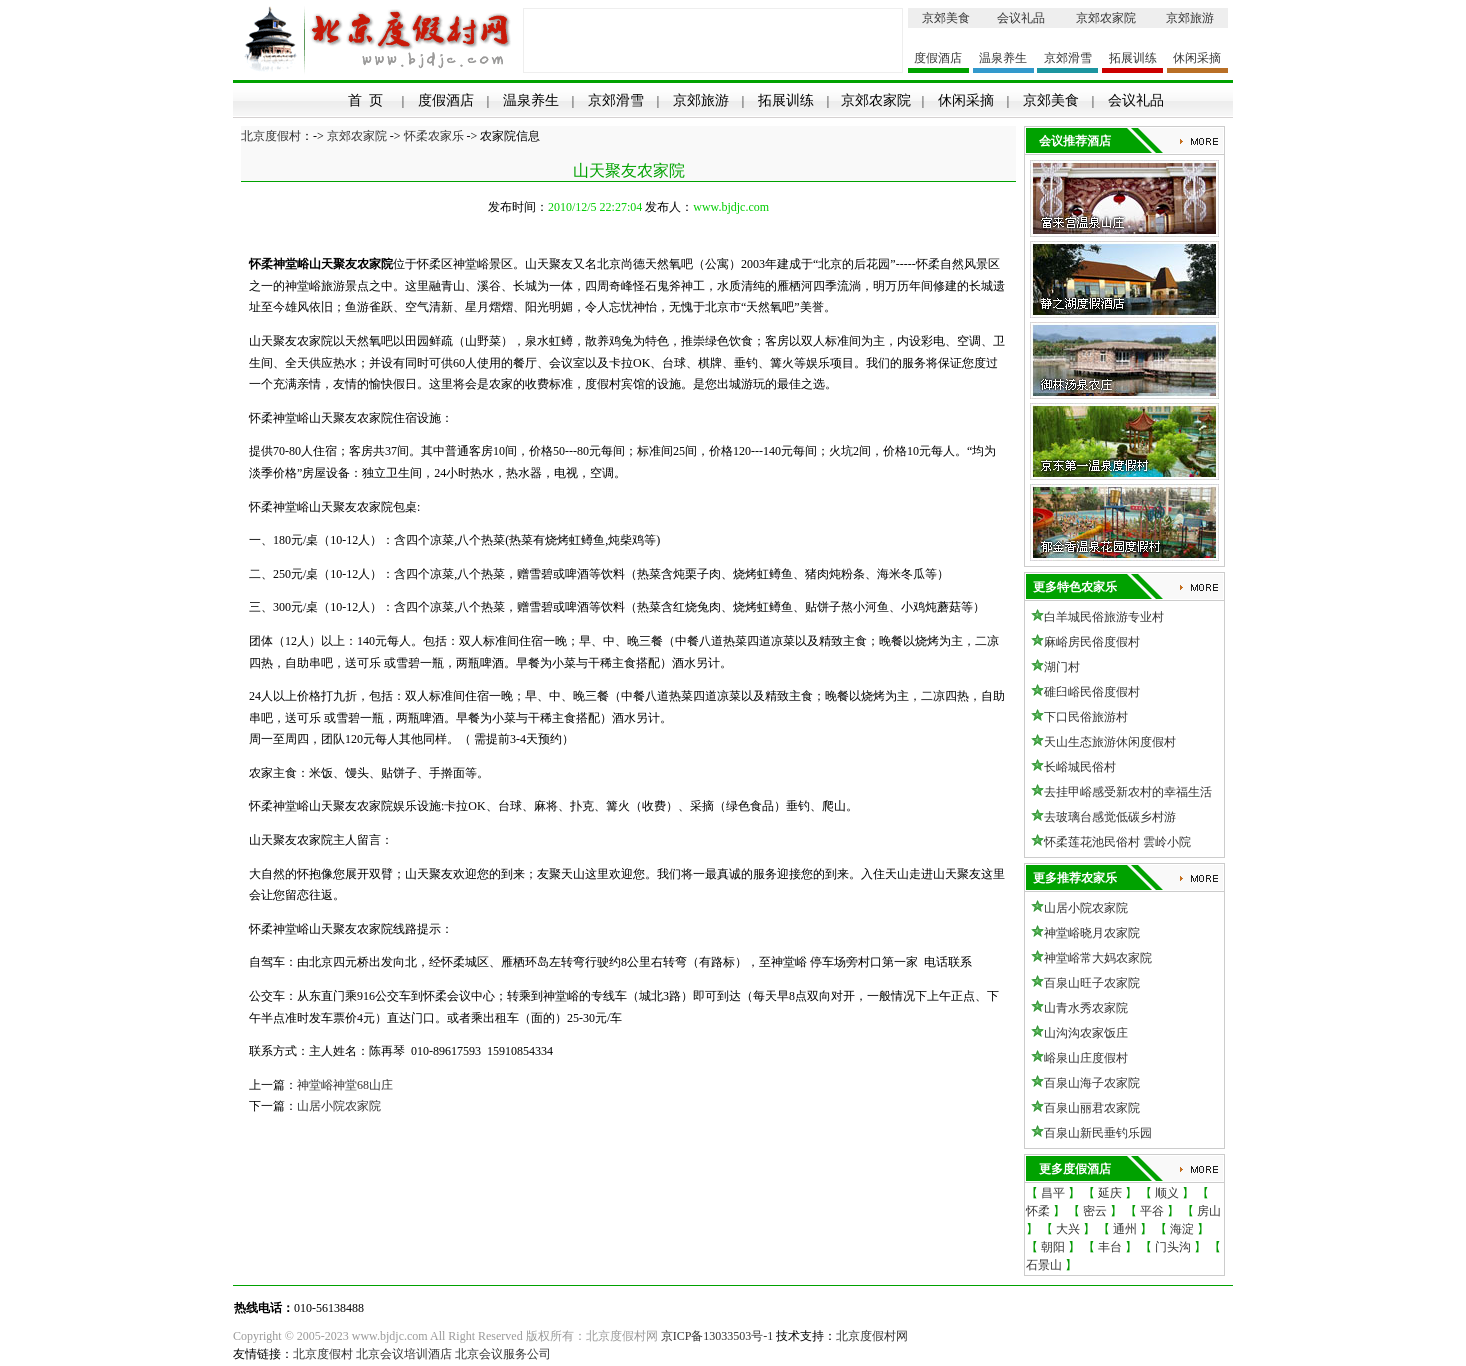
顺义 (1167, 1193)
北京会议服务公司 (503, 1354)
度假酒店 (938, 58)
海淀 (1182, 1229)
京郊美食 (946, 18)
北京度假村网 (872, 1336)
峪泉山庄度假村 (1086, 1058)
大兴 (1068, 1229)
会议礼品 (1021, 18)
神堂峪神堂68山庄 (345, 1085)
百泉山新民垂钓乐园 (1098, 1133)
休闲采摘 (1197, 58)
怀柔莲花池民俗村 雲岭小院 (1117, 842)
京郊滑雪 (1068, 58)
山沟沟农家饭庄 (1086, 1033)
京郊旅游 (1190, 18)
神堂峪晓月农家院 (1092, 933)
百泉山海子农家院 (1092, 1083)
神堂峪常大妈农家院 (1098, 958)
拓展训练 (1133, 58)
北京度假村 (271, 136)
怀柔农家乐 (434, 136)
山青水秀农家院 (1086, 1008)
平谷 (1152, 1211)
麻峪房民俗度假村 (1092, 642)
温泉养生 (1003, 58)
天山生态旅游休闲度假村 (1110, 742)
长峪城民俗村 (1080, 767)
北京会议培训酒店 (404, 1354)
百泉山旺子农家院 (1092, 983)
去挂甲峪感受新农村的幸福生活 (1128, 792)
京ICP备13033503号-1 (717, 1336)
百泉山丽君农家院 (1092, 1108)
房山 (1209, 1211)
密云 (1095, 1211)
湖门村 (1062, 667)
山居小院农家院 (339, 1106)
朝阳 (1053, 1247)
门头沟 (1173, 1247)
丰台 (1110, 1247)
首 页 (365, 100)
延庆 (1110, 1193)
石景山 (1044, 1265)
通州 (1125, 1229)
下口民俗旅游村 (1086, 717)
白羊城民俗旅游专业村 (1104, 617)
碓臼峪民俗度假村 (1092, 692)
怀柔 (1038, 1211)
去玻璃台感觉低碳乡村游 (1110, 817)
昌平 (1053, 1193)
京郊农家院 (1106, 18)
